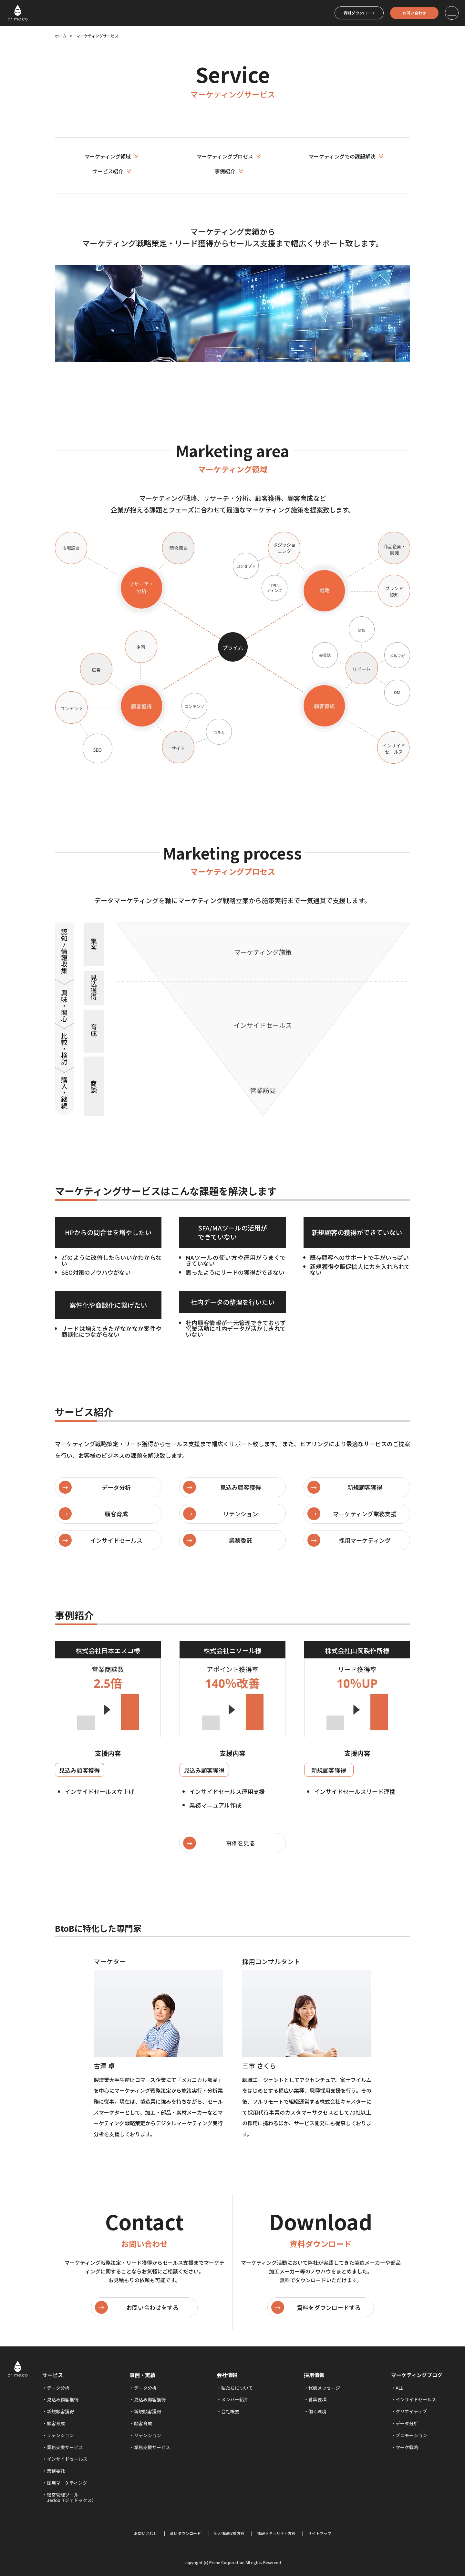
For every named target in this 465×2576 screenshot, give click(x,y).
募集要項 (317, 2399)
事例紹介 (231, 171)
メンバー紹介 (234, 2399)
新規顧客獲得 (60, 2411)
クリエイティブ (411, 2411)
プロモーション (411, 2435)
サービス (52, 2375)
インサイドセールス (67, 2459)
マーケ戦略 (407, 2447)
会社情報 (227, 2375)
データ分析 (58, 2388)
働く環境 (317, 2411)
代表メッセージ (324, 2388)
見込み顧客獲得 (62, 2399)
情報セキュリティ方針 (276, 2533)
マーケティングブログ (416, 2375)
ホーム (61, 35)
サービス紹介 (113, 171)
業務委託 (56, 2471)
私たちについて (237, 2388)
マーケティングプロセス (231, 156)
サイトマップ (319, 2533)
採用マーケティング (67, 2482)
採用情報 (314, 2375)
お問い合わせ (414, 12)
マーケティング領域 (113, 156)
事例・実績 (142, 2375)
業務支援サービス (65, 2447)
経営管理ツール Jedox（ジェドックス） (69, 2497)
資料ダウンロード (359, 12)
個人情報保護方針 (228, 2533)
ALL (399, 2388)
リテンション (60, 2435)
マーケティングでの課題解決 (348, 156)
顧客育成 (56, 2423)
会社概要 (230, 2411)
